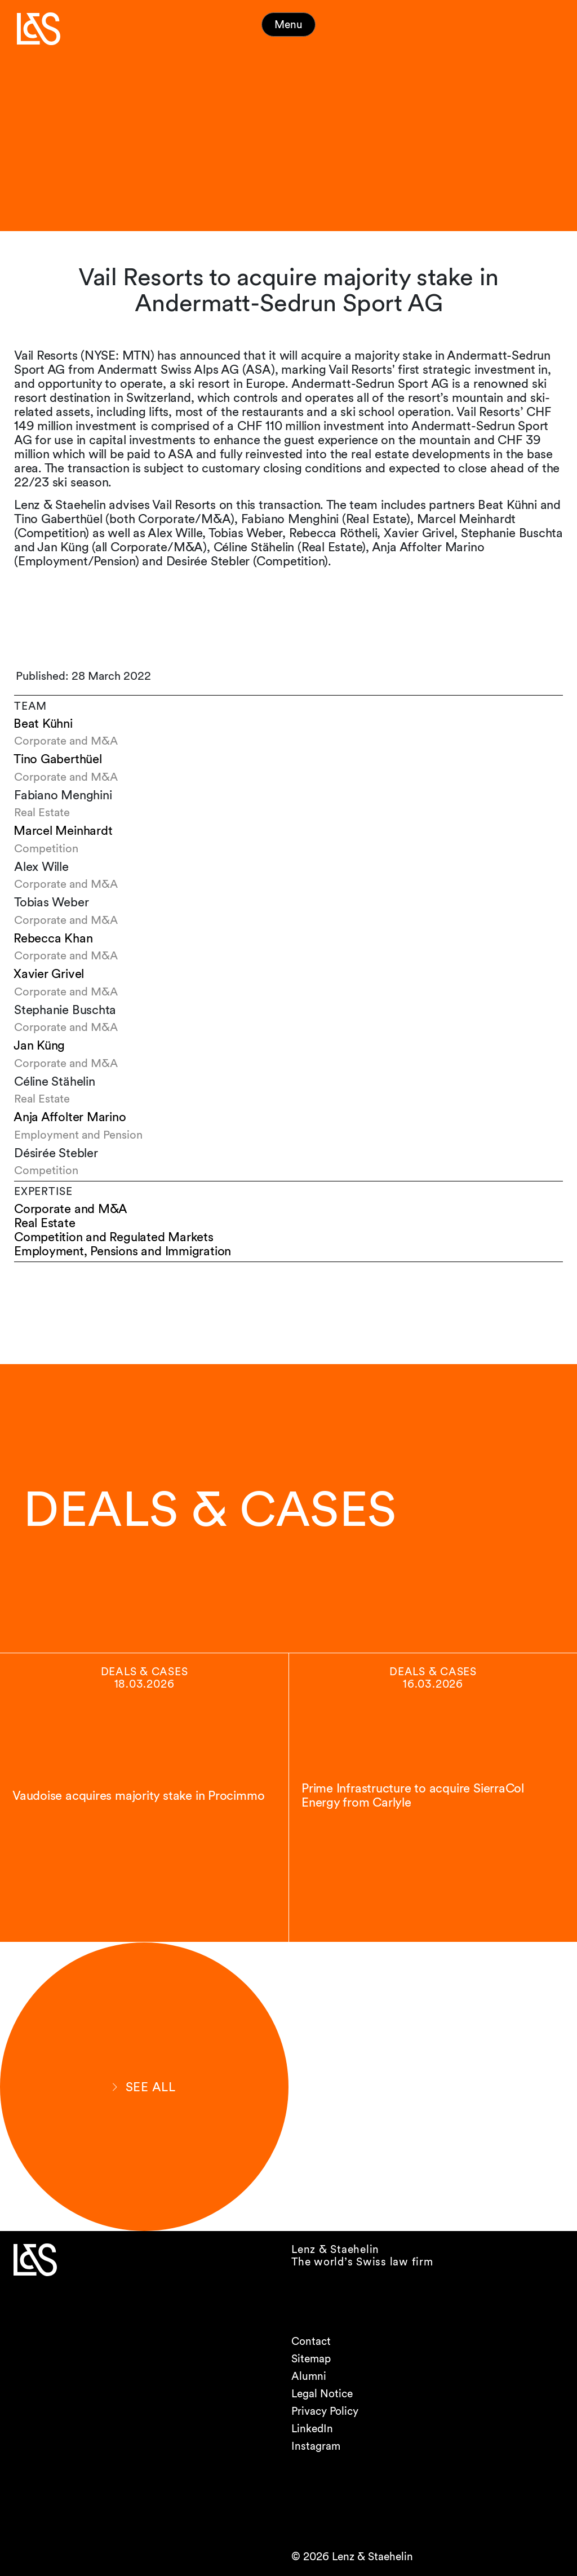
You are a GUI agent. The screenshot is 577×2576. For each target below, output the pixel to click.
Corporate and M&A (70, 1209)
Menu (288, 24)
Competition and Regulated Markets (114, 1237)
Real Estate (45, 1223)
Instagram (315, 2446)
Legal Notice (322, 2393)
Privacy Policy (324, 2411)
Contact (311, 2341)
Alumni (308, 2376)
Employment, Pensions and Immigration (122, 1251)
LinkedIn (312, 2428)
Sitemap (311, 2358)
